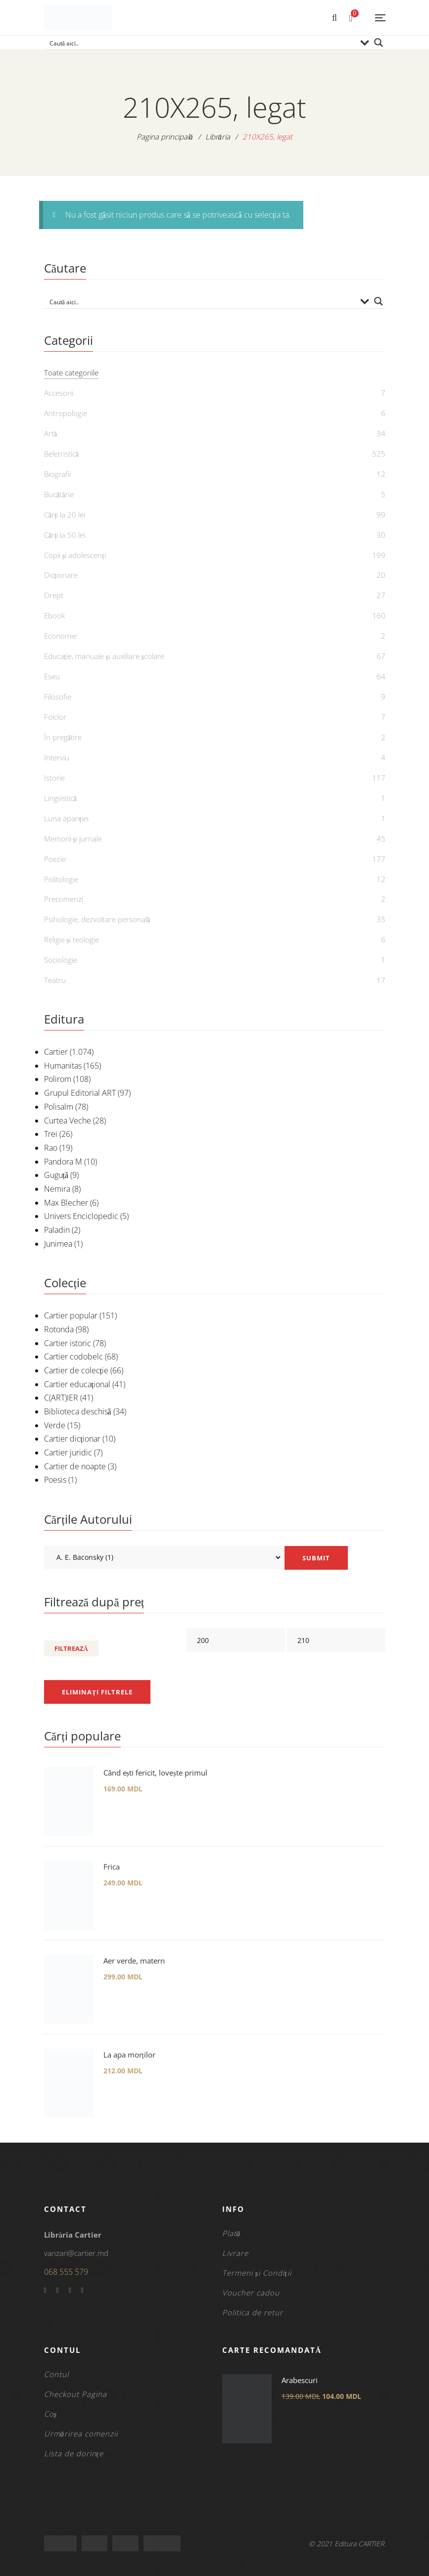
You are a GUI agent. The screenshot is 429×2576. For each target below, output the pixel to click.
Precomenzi (63, 899)
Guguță (56, 1175)
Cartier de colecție (76, 1370)
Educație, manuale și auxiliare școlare (104, 656)
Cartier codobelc (73, 1356)
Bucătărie (59, 494)
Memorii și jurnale (73, 838)
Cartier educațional (77, 1384)
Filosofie (57, 697)
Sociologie (60, 960)
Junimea (58, 1243)
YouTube (70, 2290)
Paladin (57, 1229)
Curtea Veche (67, 1120)
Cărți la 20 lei (65, 514)
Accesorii (58, 393)
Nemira (57, 1188)
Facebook (45, 2290)
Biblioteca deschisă (77, 1411)
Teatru (55, 980)
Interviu (56, 757)
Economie (60, 636)
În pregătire (63, 737)
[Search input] (201, 42)
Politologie (61, 879)
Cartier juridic (68, 1452)
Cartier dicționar (72, 1438)
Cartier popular (70, 1315)
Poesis (55, 1479)
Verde (54, 1425)
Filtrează (71, 1648)
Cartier (56, 1051)
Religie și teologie (71, 939)
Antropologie (65, 413)
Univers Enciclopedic (81, 1216)
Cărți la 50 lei (65, 535)
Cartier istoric (67, 1343)
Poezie (55, 859)
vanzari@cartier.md (76, 2253)
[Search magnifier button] (378, 42)
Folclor (55, 717)
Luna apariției (66, 818)
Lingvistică (60, 798)
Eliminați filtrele (97, 1691)
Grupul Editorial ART (80, 1092)
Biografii (57, 474)
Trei (50, 1133)
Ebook (54, 615)
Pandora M (63, 1161)
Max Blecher (66, 1202)
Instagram (82, 2290)
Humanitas (63, 1065)
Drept (53, 595)
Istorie (54, 778)
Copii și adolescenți (75, 555)
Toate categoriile (71, 372)
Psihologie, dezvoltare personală (97, 919)
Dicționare (61, 575)
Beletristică (61, 454)
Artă (50, 433)
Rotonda (59, 1329)
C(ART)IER (61, 1397)
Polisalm (58, 1106)
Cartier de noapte (75, 1466)
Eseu (52, 676)
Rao (50, 1147)
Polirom (57, 1079)
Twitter (57, 2290)
